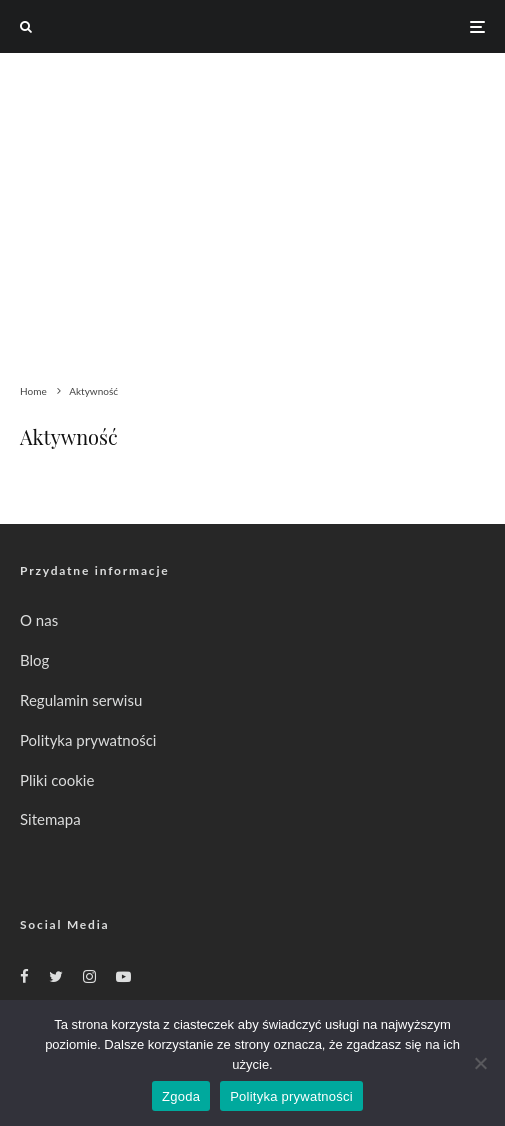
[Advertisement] (252, 203)
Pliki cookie (57, 780)
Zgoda (181, 1096)
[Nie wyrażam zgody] (480, 1063)
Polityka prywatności (88, 740)
